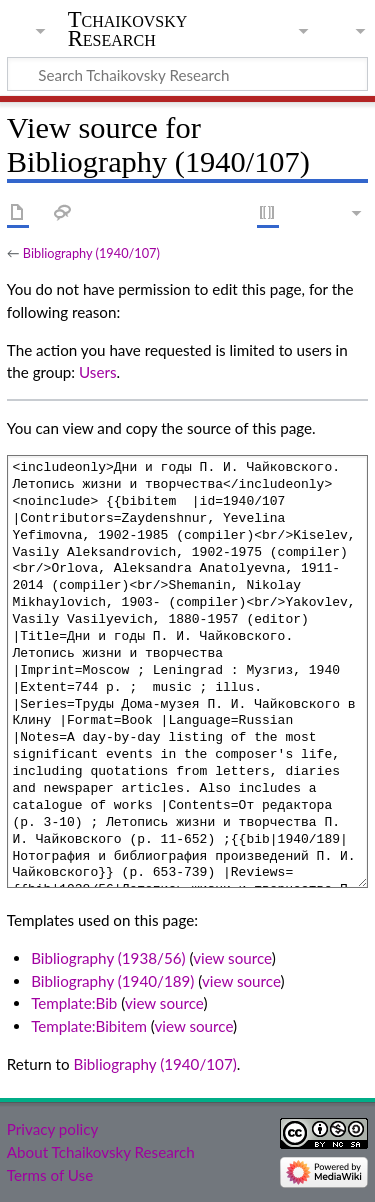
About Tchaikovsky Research (101, 1152)
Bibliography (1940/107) (91, 253)
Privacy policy (52, 1129)
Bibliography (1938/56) (108, 958)
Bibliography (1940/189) (112, 981)
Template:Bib (74, 1003)
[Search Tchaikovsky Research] (187, 74)
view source (232, 958)
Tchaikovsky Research (128, 29)
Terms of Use (50, 1175)
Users (97, 372)
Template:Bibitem (89, 1026)
